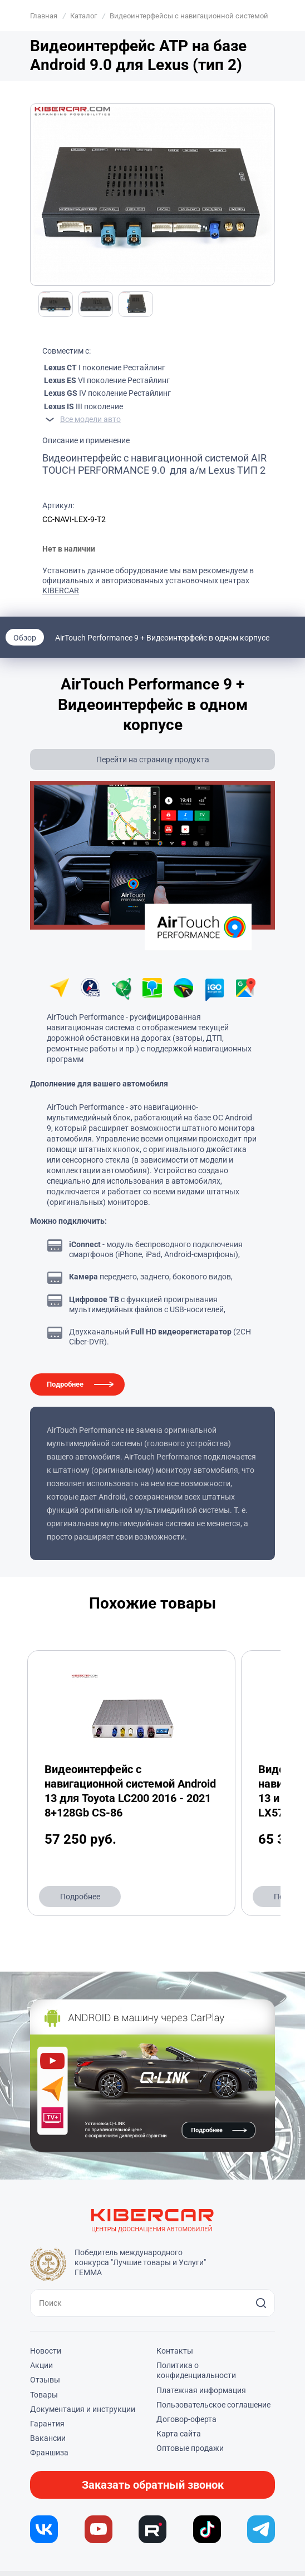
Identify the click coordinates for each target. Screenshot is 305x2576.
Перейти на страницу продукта (152, 759)
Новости (45, 2350)
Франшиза (49, 2452)
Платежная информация (201, 2390)
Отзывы (45, 2379)
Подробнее (65, 1384)
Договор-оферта (186, 2419)
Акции (41, 2365)
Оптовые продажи (190, 2448)
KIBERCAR (60, 590)
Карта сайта (178, 2433)
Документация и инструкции (82, 2409)
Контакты (174, 2350)
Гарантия (47, 2423)
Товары (44, 2394)
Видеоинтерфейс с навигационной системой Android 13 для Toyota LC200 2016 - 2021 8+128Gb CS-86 (130, 1791)
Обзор (24, 637)
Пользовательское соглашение (213, 2404)
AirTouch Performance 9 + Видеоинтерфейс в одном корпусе (162, 637)
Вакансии (48, 2438)
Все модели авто (90, 419)
